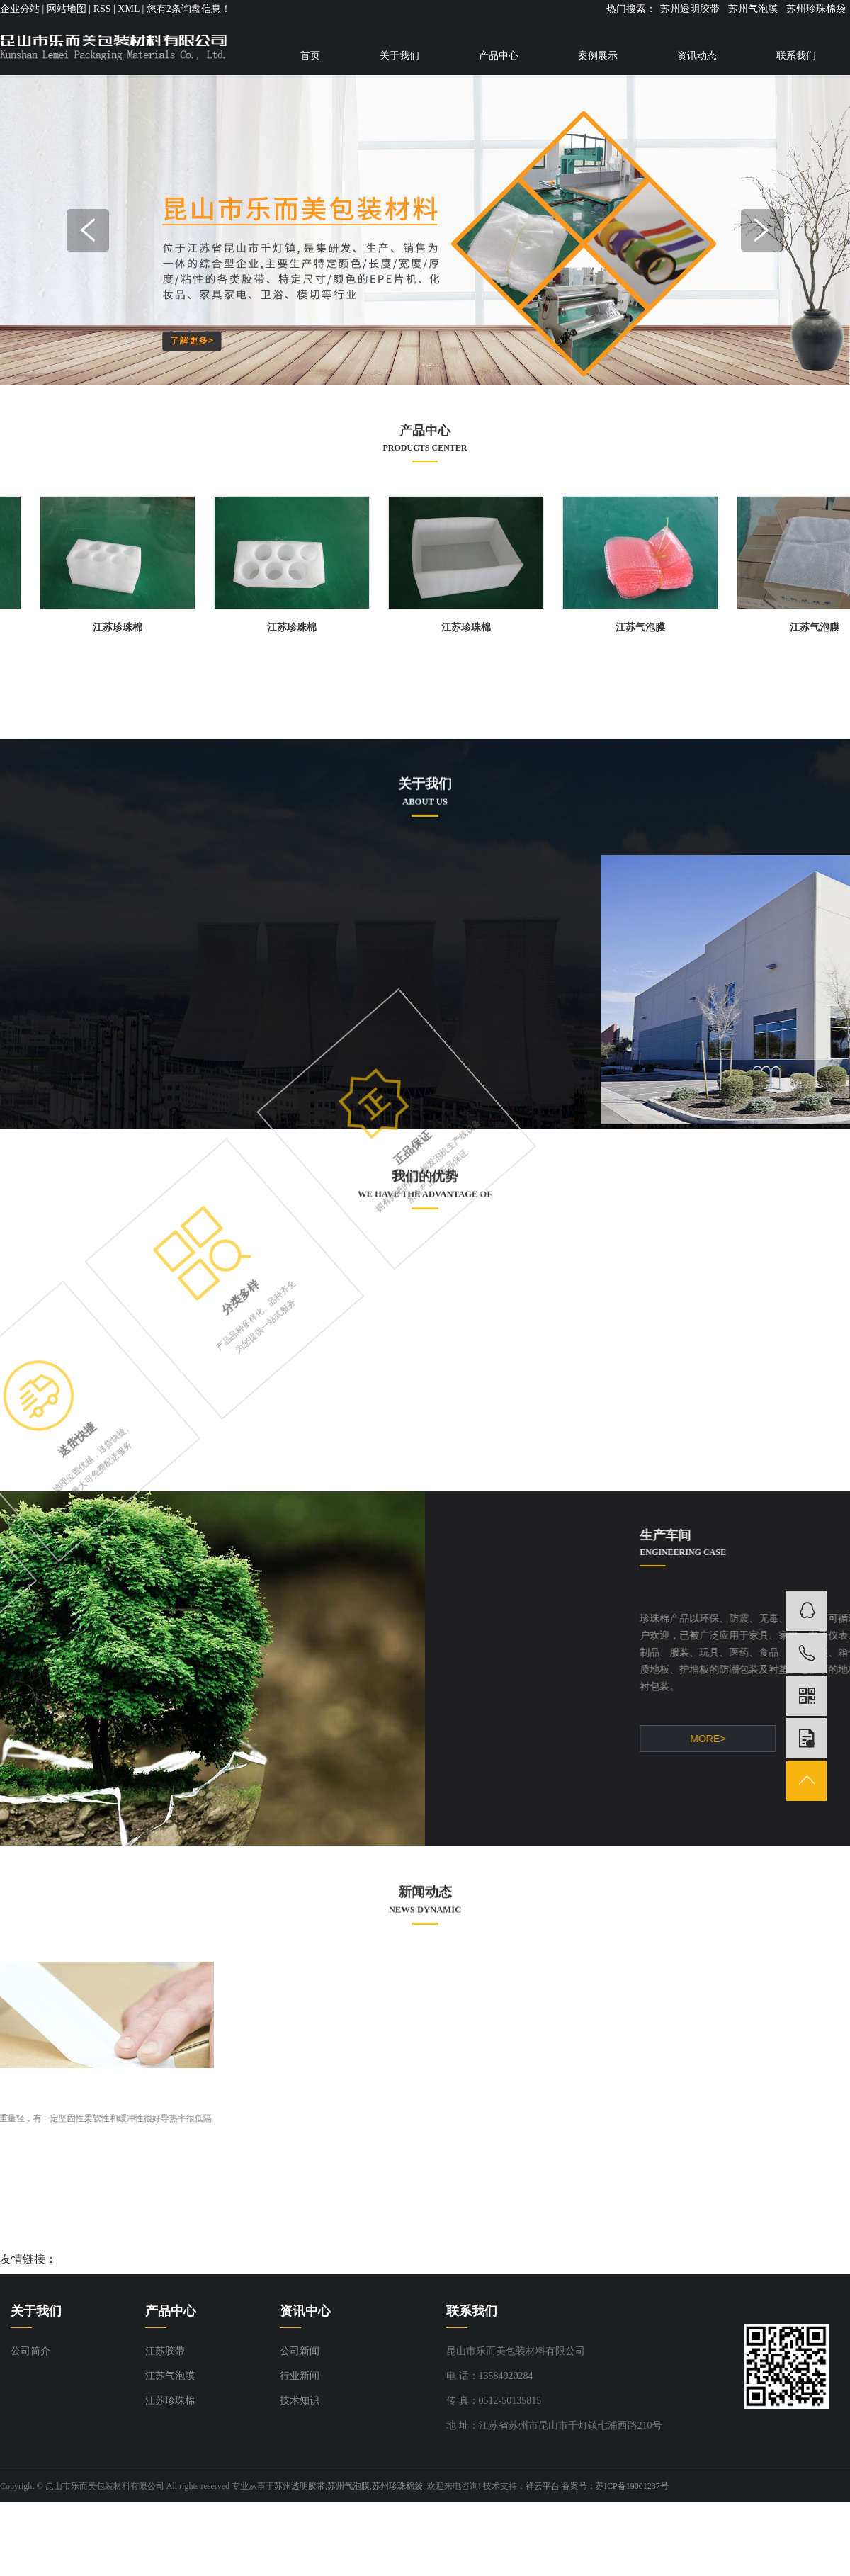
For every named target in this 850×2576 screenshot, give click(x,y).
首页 (310, 55)
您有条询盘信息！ (189, 9)
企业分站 (20, 9)
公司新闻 (299, 2351)
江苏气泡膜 (645, 627)
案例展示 (598, 55)
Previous (88, 230)
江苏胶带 (165, 2351)
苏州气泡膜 (753, 9)
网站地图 (66, 9)
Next (762, 230)
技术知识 (299, 2400)
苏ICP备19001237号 (632, 2486)
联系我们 (796, 55)
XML (129, 9)
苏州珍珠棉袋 (816, 9)
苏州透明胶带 (690, 9)
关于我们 (399, 55)
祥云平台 (543, 2486)
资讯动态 (697, 55)
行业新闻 (299, 2376)
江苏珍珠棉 (122, 627)
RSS (102, 9)
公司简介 (30, 2351)
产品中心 (498, 55)
